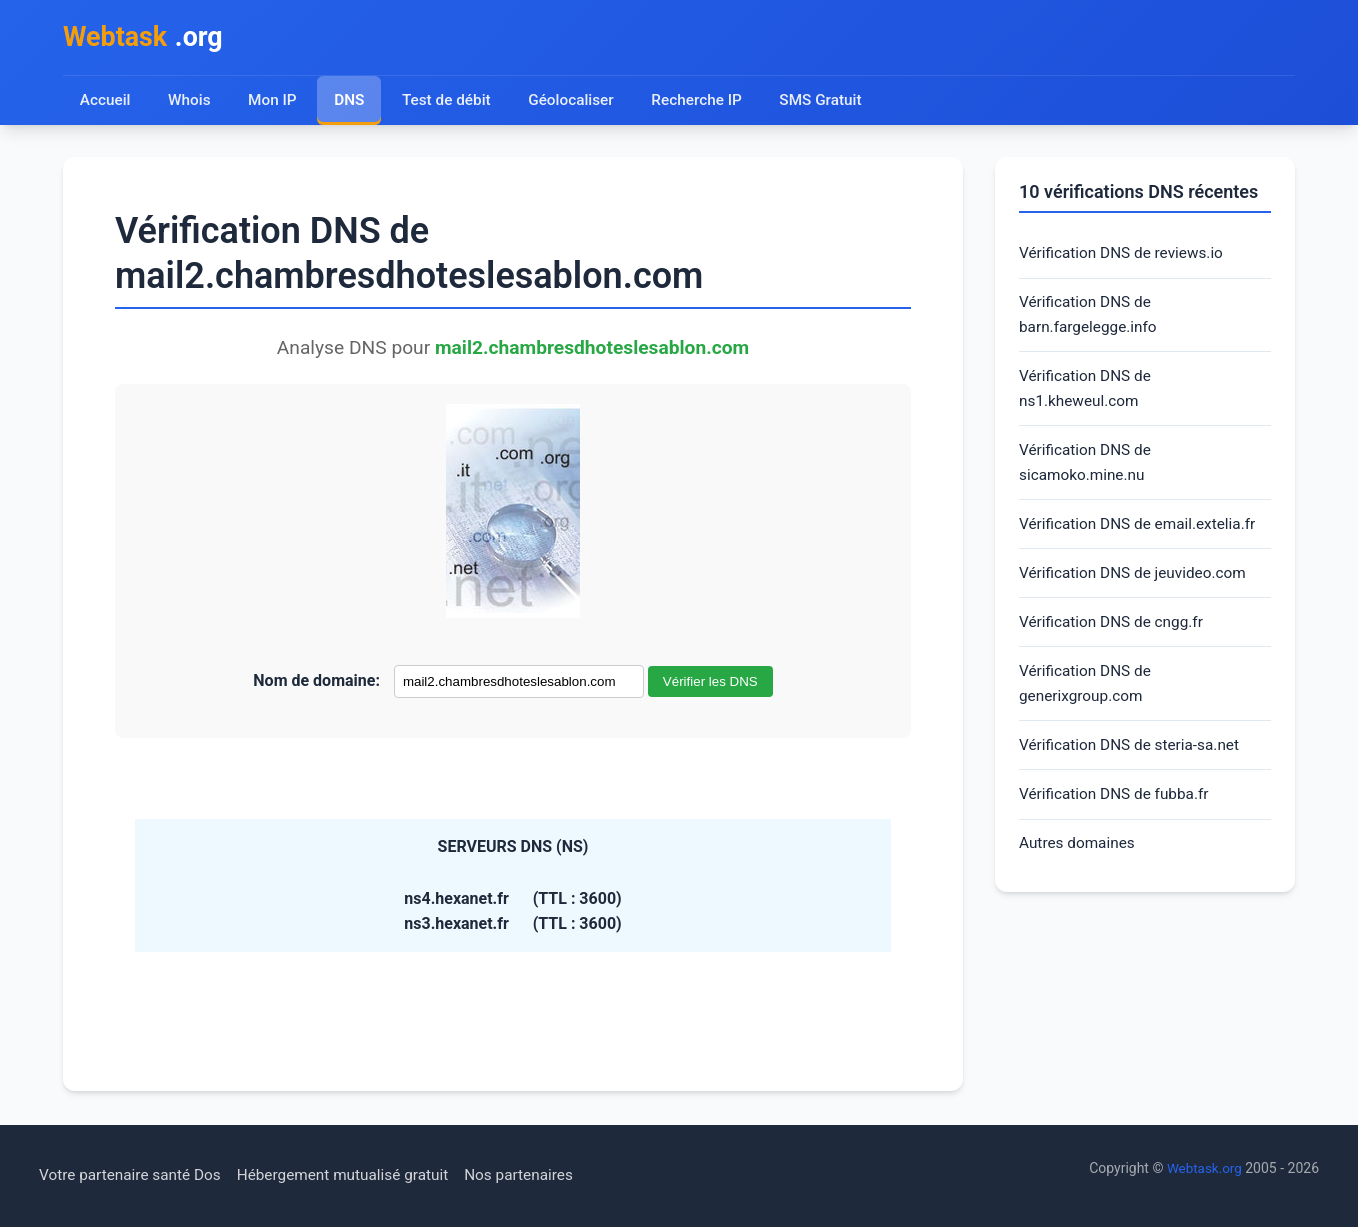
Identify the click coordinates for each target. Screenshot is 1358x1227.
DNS (351, 102)
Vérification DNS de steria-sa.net (1134, 763)
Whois (190, 102)
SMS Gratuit (830, 102)
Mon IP (273, 102)
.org (146, 38)
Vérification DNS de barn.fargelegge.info (1091, 319)
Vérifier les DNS (710, 684)
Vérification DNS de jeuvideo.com (1137, 586)
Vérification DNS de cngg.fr (1115, 636)
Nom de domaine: (316, 683)
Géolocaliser (575, 102)
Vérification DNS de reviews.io (1125, 256)
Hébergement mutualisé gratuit (355, 1175)
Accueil (105, 102)
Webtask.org (1203, 1168)
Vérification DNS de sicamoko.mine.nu (1088, 472)
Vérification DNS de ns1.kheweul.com (1088, 396)
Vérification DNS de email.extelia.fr (1142, 535)
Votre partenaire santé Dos (134, 1175)
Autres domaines (1079, 864)
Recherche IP (704, 102)
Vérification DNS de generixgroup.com (1088, 700)
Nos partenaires (537, 1175)
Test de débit (449, 102)
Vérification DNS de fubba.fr (1118, 814)
